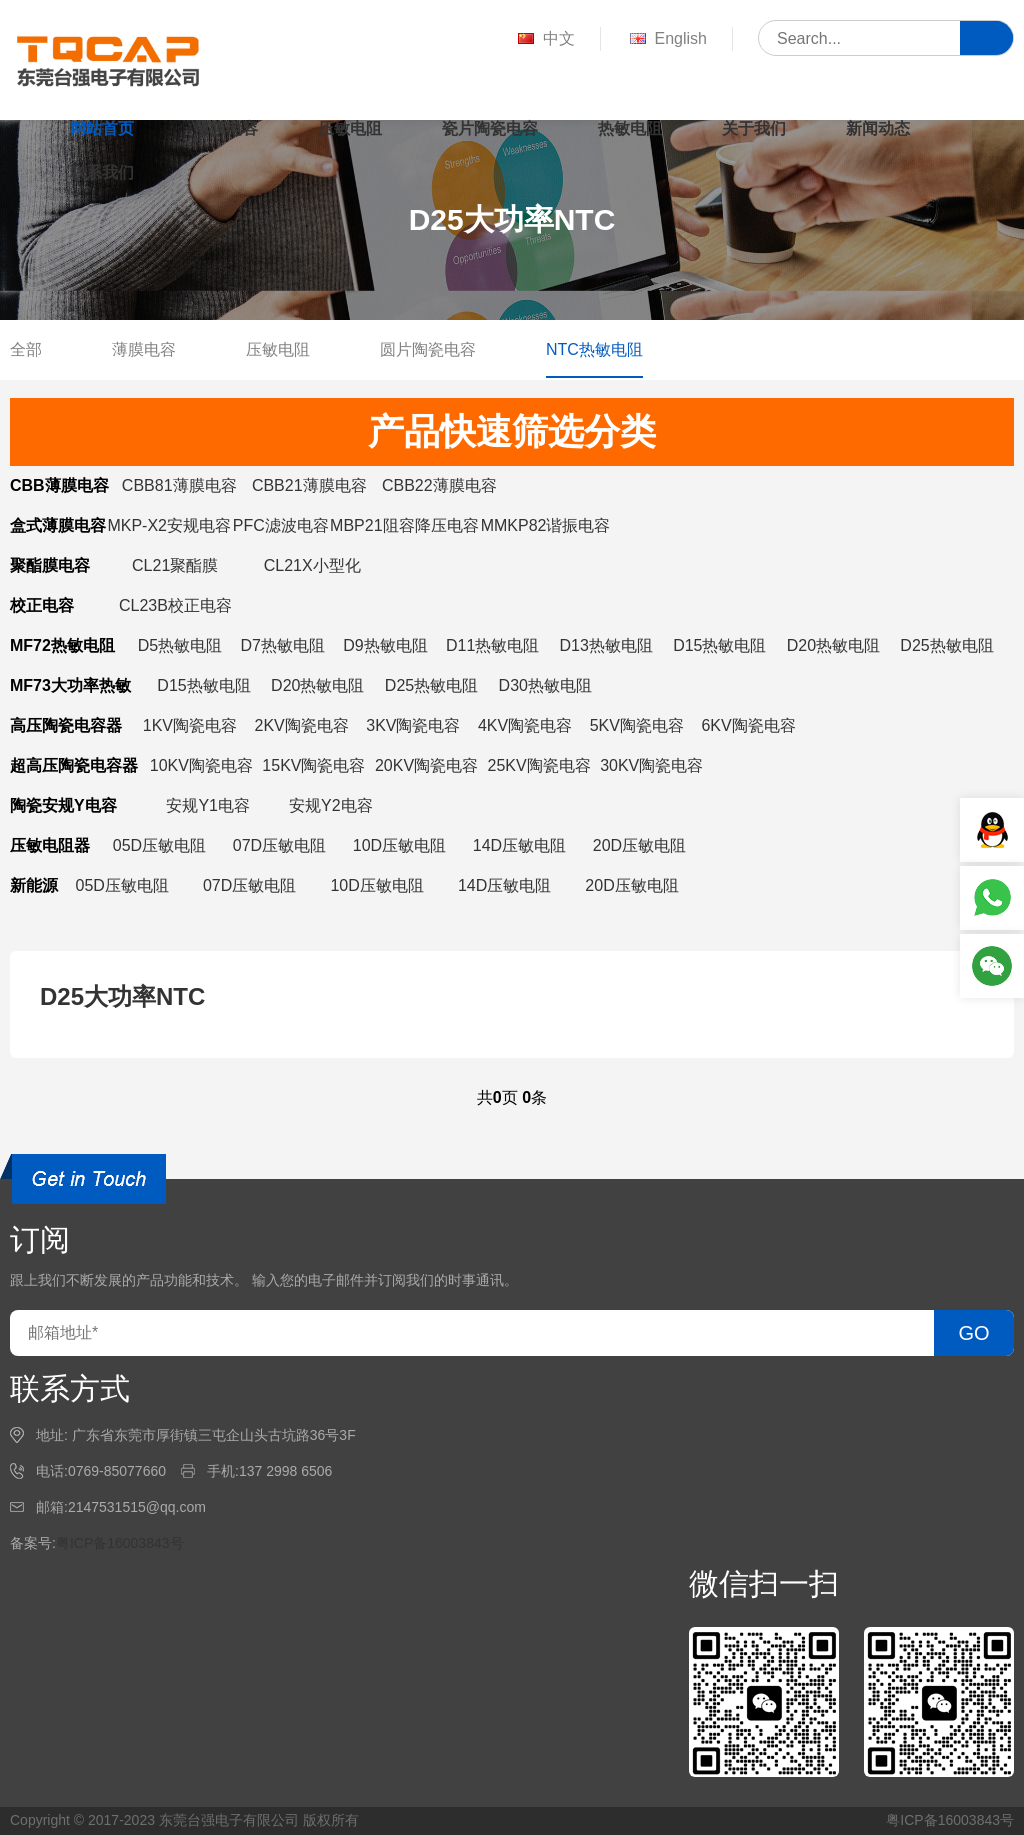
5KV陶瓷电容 (637, 725)
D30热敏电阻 (545, 685)
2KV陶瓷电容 (302, 725)
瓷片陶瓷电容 (490, 128)
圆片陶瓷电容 (428, 349)
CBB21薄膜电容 (309, 485)
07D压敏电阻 (279, 845)
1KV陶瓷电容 (190, 725)
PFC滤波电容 (281, 525)
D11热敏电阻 (492, 645)
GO (973, 1333)
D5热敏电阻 (180, 645)
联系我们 (102, 172)
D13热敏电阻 (606, 645)
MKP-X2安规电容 (169, 525)
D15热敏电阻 (719, 645)
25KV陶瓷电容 (539, 765)
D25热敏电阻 (946, 645)
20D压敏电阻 (639, 845)
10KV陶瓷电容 (201, 765)
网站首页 (102, 128)
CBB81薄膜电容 (179, 485)
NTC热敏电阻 (594, 349)
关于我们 (754, 128)
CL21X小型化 (312, 565)
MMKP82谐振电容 (546, 525)
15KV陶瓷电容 (313, 765)
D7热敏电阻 (282, 645)
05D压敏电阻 (159, 845)
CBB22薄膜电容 (439, 485)
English (666, 39)
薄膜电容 (226, 128)
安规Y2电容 (331, 805)
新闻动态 (878, 128)
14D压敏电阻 (519, 845)
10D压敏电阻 (399, 845)
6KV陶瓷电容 (748, 725)
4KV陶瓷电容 (525, 725)
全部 (26, 349)
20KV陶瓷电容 (426, 765)
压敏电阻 (350, 128)
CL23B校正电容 (175, 605)
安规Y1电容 (208, 805)
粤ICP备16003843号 (120, 1543)
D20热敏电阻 (833, 645)
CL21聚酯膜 (175, 565)
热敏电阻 (630, 128)
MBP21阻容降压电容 (404, 525)
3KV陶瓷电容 (413, 725)
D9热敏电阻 (385, 645)
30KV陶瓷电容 (651, 765)
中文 (544, 39)
